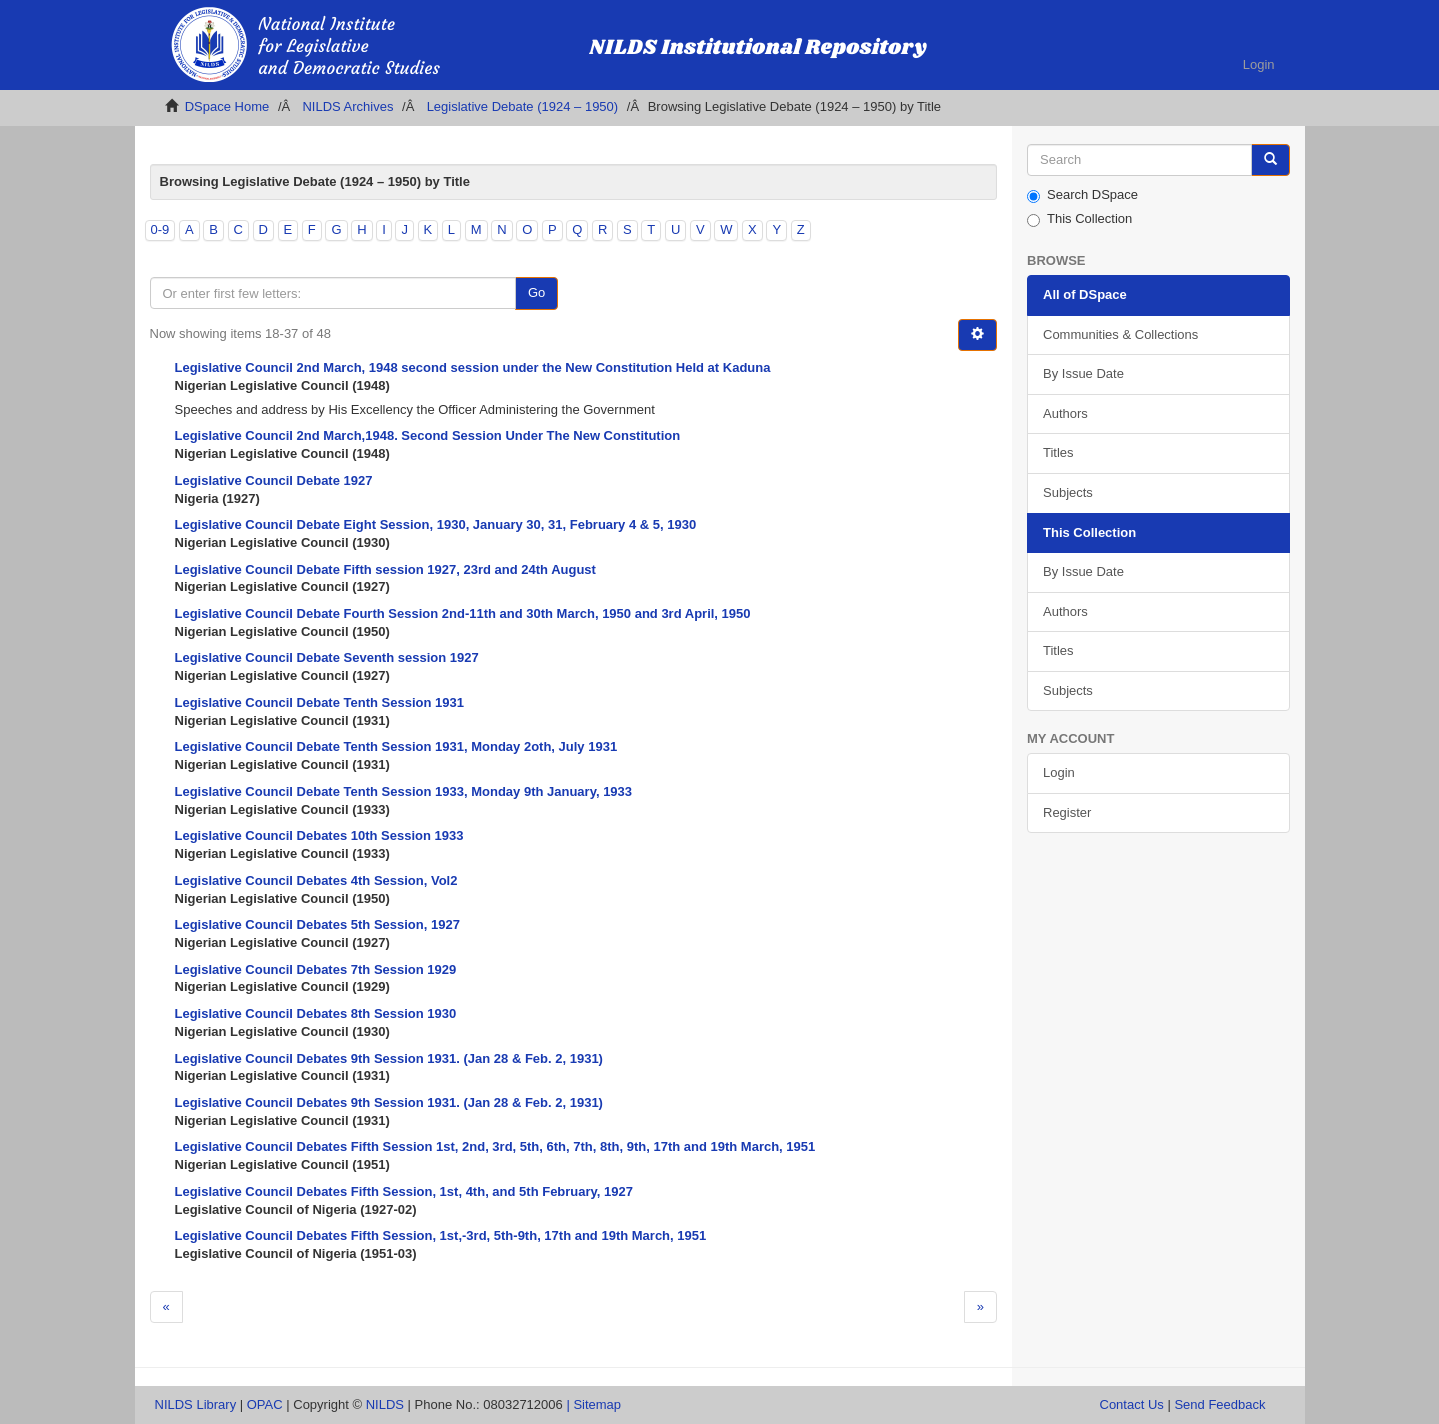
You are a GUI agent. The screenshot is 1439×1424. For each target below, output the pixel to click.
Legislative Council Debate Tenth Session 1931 (319, 702)
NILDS (385, 1404)
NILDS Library (196, 1404)
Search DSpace (1082, 195)
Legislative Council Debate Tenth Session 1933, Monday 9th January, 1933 (404, 791)
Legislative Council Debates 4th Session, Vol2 (316, 880)
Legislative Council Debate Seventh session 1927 (327, 657)
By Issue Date (1083, 373)
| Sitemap (593, 1404)
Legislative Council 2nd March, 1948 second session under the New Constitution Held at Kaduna (473, 367)
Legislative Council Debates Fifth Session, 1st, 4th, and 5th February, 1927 (404, 1191)
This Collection (1079, 219)
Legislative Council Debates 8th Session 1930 (316, 1013)
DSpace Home (227, 106)
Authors (1065, 413)
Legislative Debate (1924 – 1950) (523, 106)
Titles (1058, 452)
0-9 (160, 229)
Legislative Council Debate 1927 (274, 480)
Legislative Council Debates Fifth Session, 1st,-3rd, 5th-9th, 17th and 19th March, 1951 (441, 1235)
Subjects (1068, 492)
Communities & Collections (1120, 334)
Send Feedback (1219, 1404)
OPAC (265, 1404)
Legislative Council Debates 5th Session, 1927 (317, 924)
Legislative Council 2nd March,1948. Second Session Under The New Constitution (428, 435)
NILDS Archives (347, 106)
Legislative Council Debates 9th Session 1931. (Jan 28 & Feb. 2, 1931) (389, 1058)
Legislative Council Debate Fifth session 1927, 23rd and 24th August (385, 569)
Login (1059, 772)
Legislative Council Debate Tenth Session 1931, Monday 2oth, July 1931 (396, 746)
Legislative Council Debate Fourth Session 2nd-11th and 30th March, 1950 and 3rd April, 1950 (463, 613)
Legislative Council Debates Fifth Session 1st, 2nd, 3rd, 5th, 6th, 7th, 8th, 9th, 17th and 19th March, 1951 (495, 1146)
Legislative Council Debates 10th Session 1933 (319, 835)
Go (536, 292)
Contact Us (1132, 1404)
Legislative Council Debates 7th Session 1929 (316, 969)
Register (1067, 812)
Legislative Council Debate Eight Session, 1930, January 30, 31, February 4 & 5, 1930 (436, 524)
